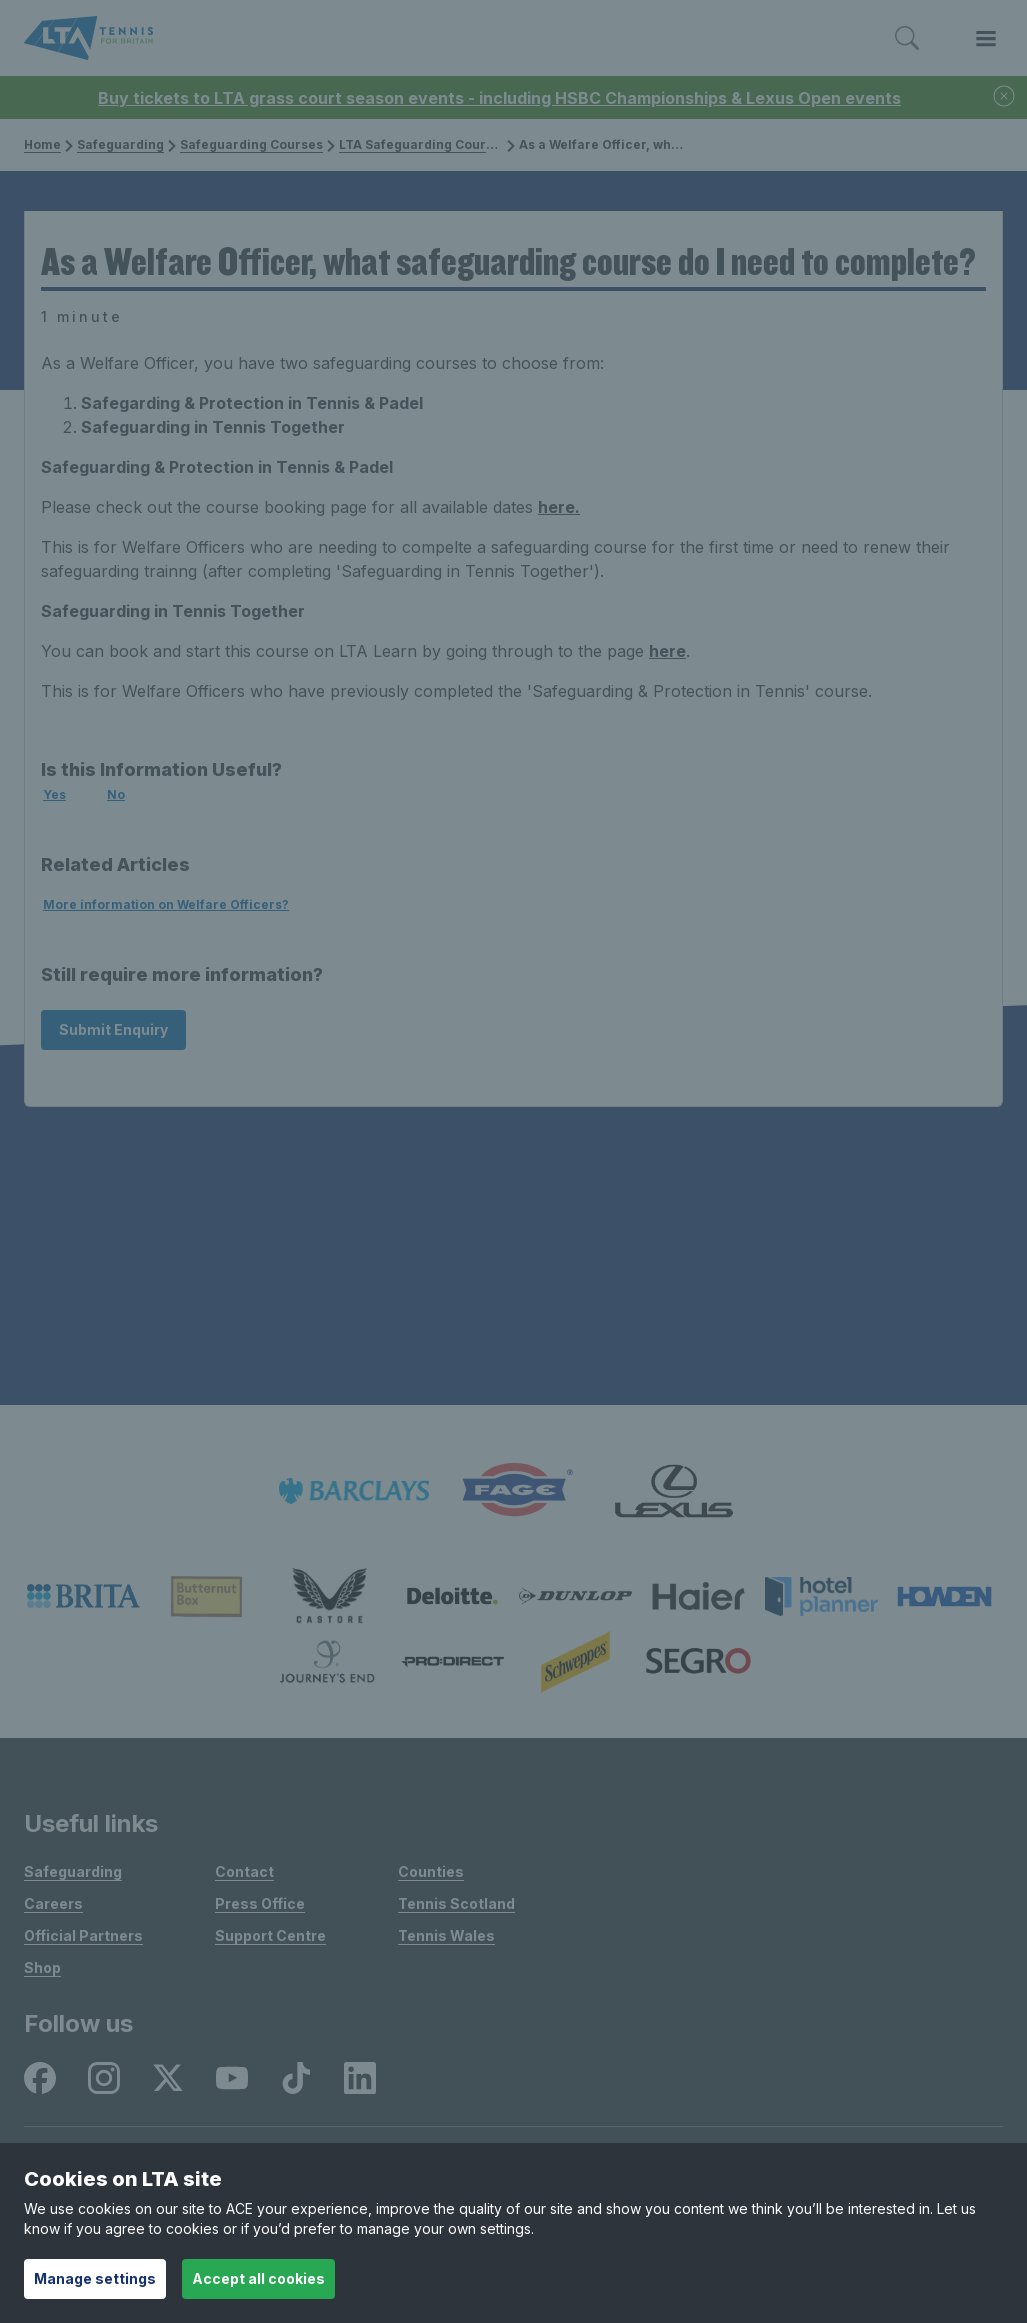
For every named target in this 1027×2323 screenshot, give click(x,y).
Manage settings (95, 2278)
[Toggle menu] (986, 38)
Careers (53, 1903)
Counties (431, 1871)
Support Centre (270, 1935)
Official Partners (83, 1935)
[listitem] (354, 1490)
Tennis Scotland (456, 1903)
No (116, 794)
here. (559, 507)
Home (42, 144)
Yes (54, 794)
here (667, 651)
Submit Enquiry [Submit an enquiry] (113, 1029)
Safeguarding (114, 144)
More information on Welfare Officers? (166, 904)
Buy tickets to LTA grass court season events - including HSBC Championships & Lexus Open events (499, 98)
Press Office (260, 1903)
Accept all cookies (258, 2278)
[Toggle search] (907, 38)
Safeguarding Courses (245, 144)
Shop (42, 1967)
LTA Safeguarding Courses (417, 144)
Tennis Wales (446, 1935)
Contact (244, 1871)
